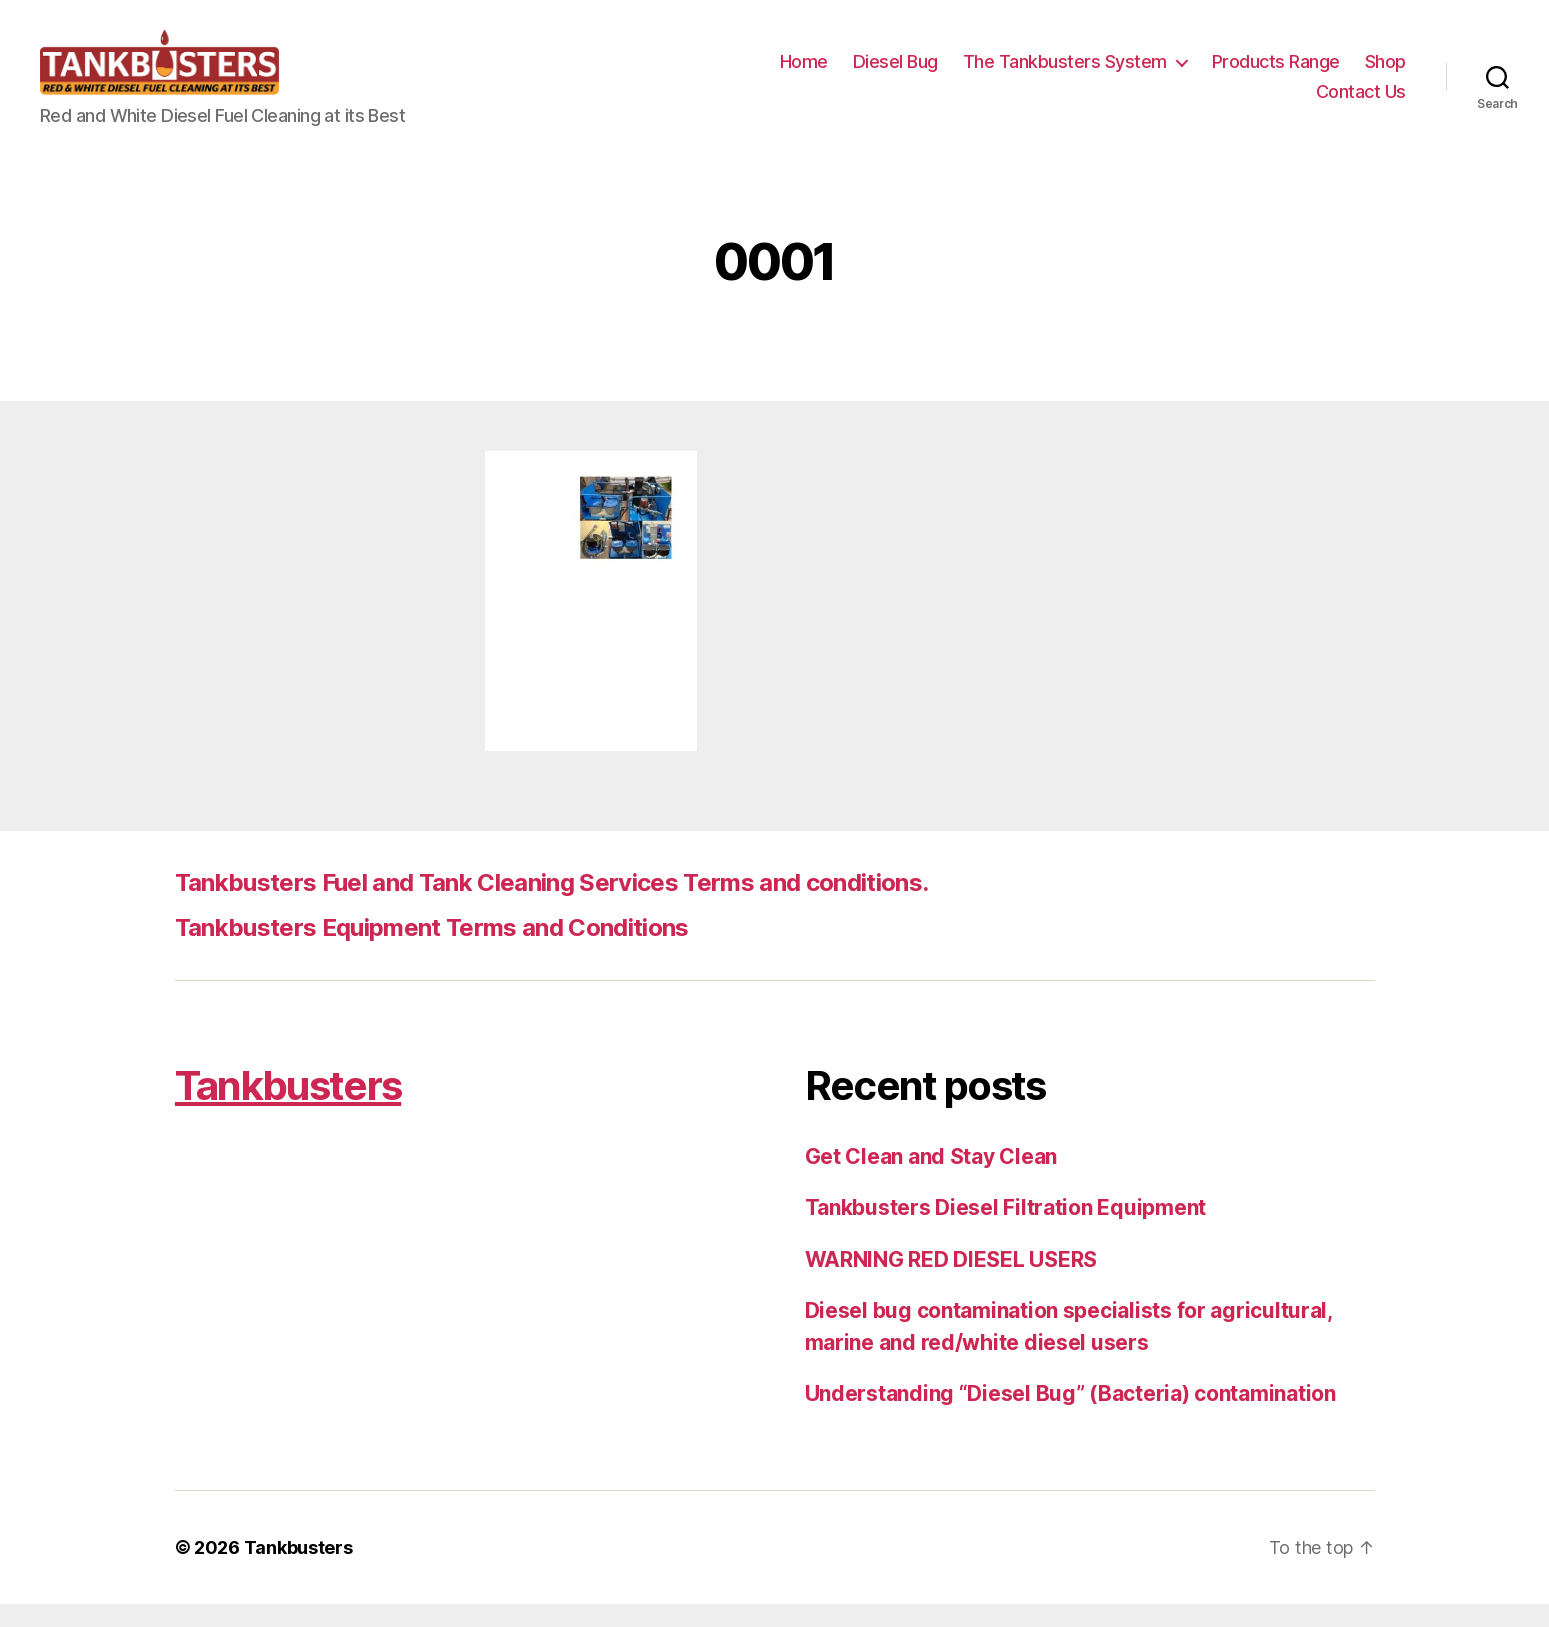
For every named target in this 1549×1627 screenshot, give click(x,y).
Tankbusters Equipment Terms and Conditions (432, 950)
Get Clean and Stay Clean (931, 1179)
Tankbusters (288, 1108)
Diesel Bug (895, 73)
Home (804, 73)
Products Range (1276, 73)
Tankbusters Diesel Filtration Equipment (1005, 1230)
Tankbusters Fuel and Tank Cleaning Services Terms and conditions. (552, 905)
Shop (1385, 73)
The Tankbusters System (1065, 73)
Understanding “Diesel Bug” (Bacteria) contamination (1070, 1416)
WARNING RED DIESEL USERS (951, 1282)
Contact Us (1361, 102)
